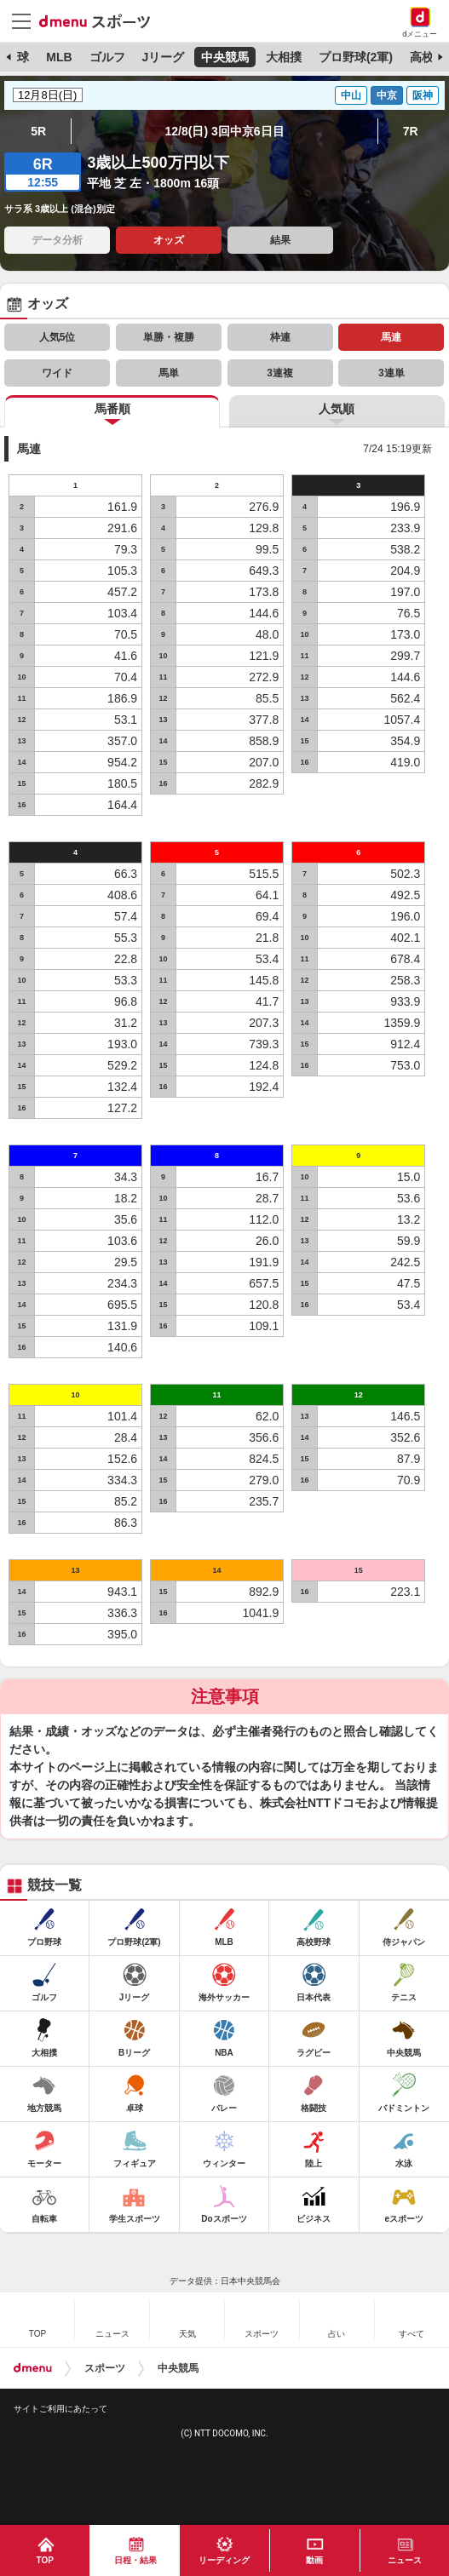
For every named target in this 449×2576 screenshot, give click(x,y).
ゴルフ (107, 57)
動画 (314, 2560)
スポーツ (104, 2368)
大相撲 (284, 57)
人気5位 (57, 337)
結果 (280, 240)
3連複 (280, 373)
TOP (45, 2560)
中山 (351, 95)
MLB (59, 57)
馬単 (168, 373)
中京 (387, 95)
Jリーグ (162, 57)
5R (38, 131)
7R (410, 131)
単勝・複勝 (168, 337)
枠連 (280, 337)
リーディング (224, 2560)
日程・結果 (135, 2560)
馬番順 (112, 409)
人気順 (336, 409)
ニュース (405, 2560)
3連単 (391, 373)
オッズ (168, 240)
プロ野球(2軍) (356, 57)
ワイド (57, 373)
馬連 (391, 337)
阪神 (422, 95)
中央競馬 (225, 57)
